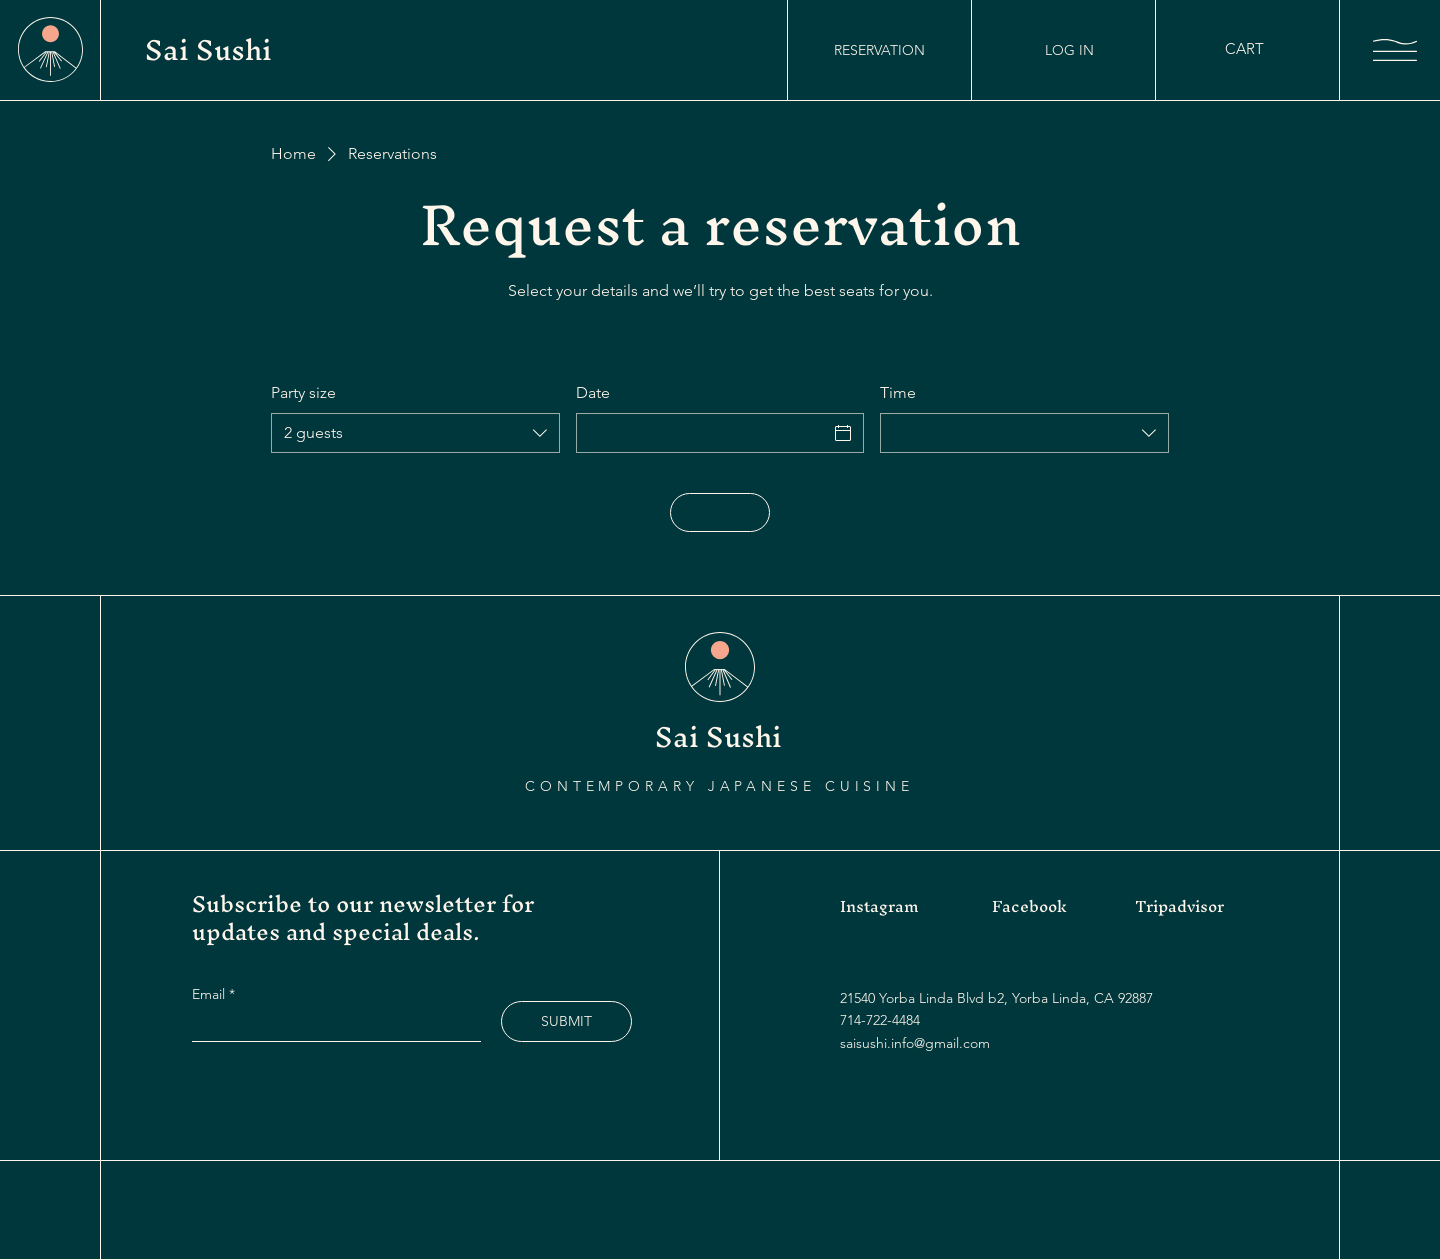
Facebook (1029, 906)
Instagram (879, 906)
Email (210, 994)
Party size (303, 392)
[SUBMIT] (566, 1021)
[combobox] (415, 433)
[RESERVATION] (879, 50)
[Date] (702, 433)
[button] (1256, 49)
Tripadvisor (1179, 906)
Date (593, 392)
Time (898, 392)
